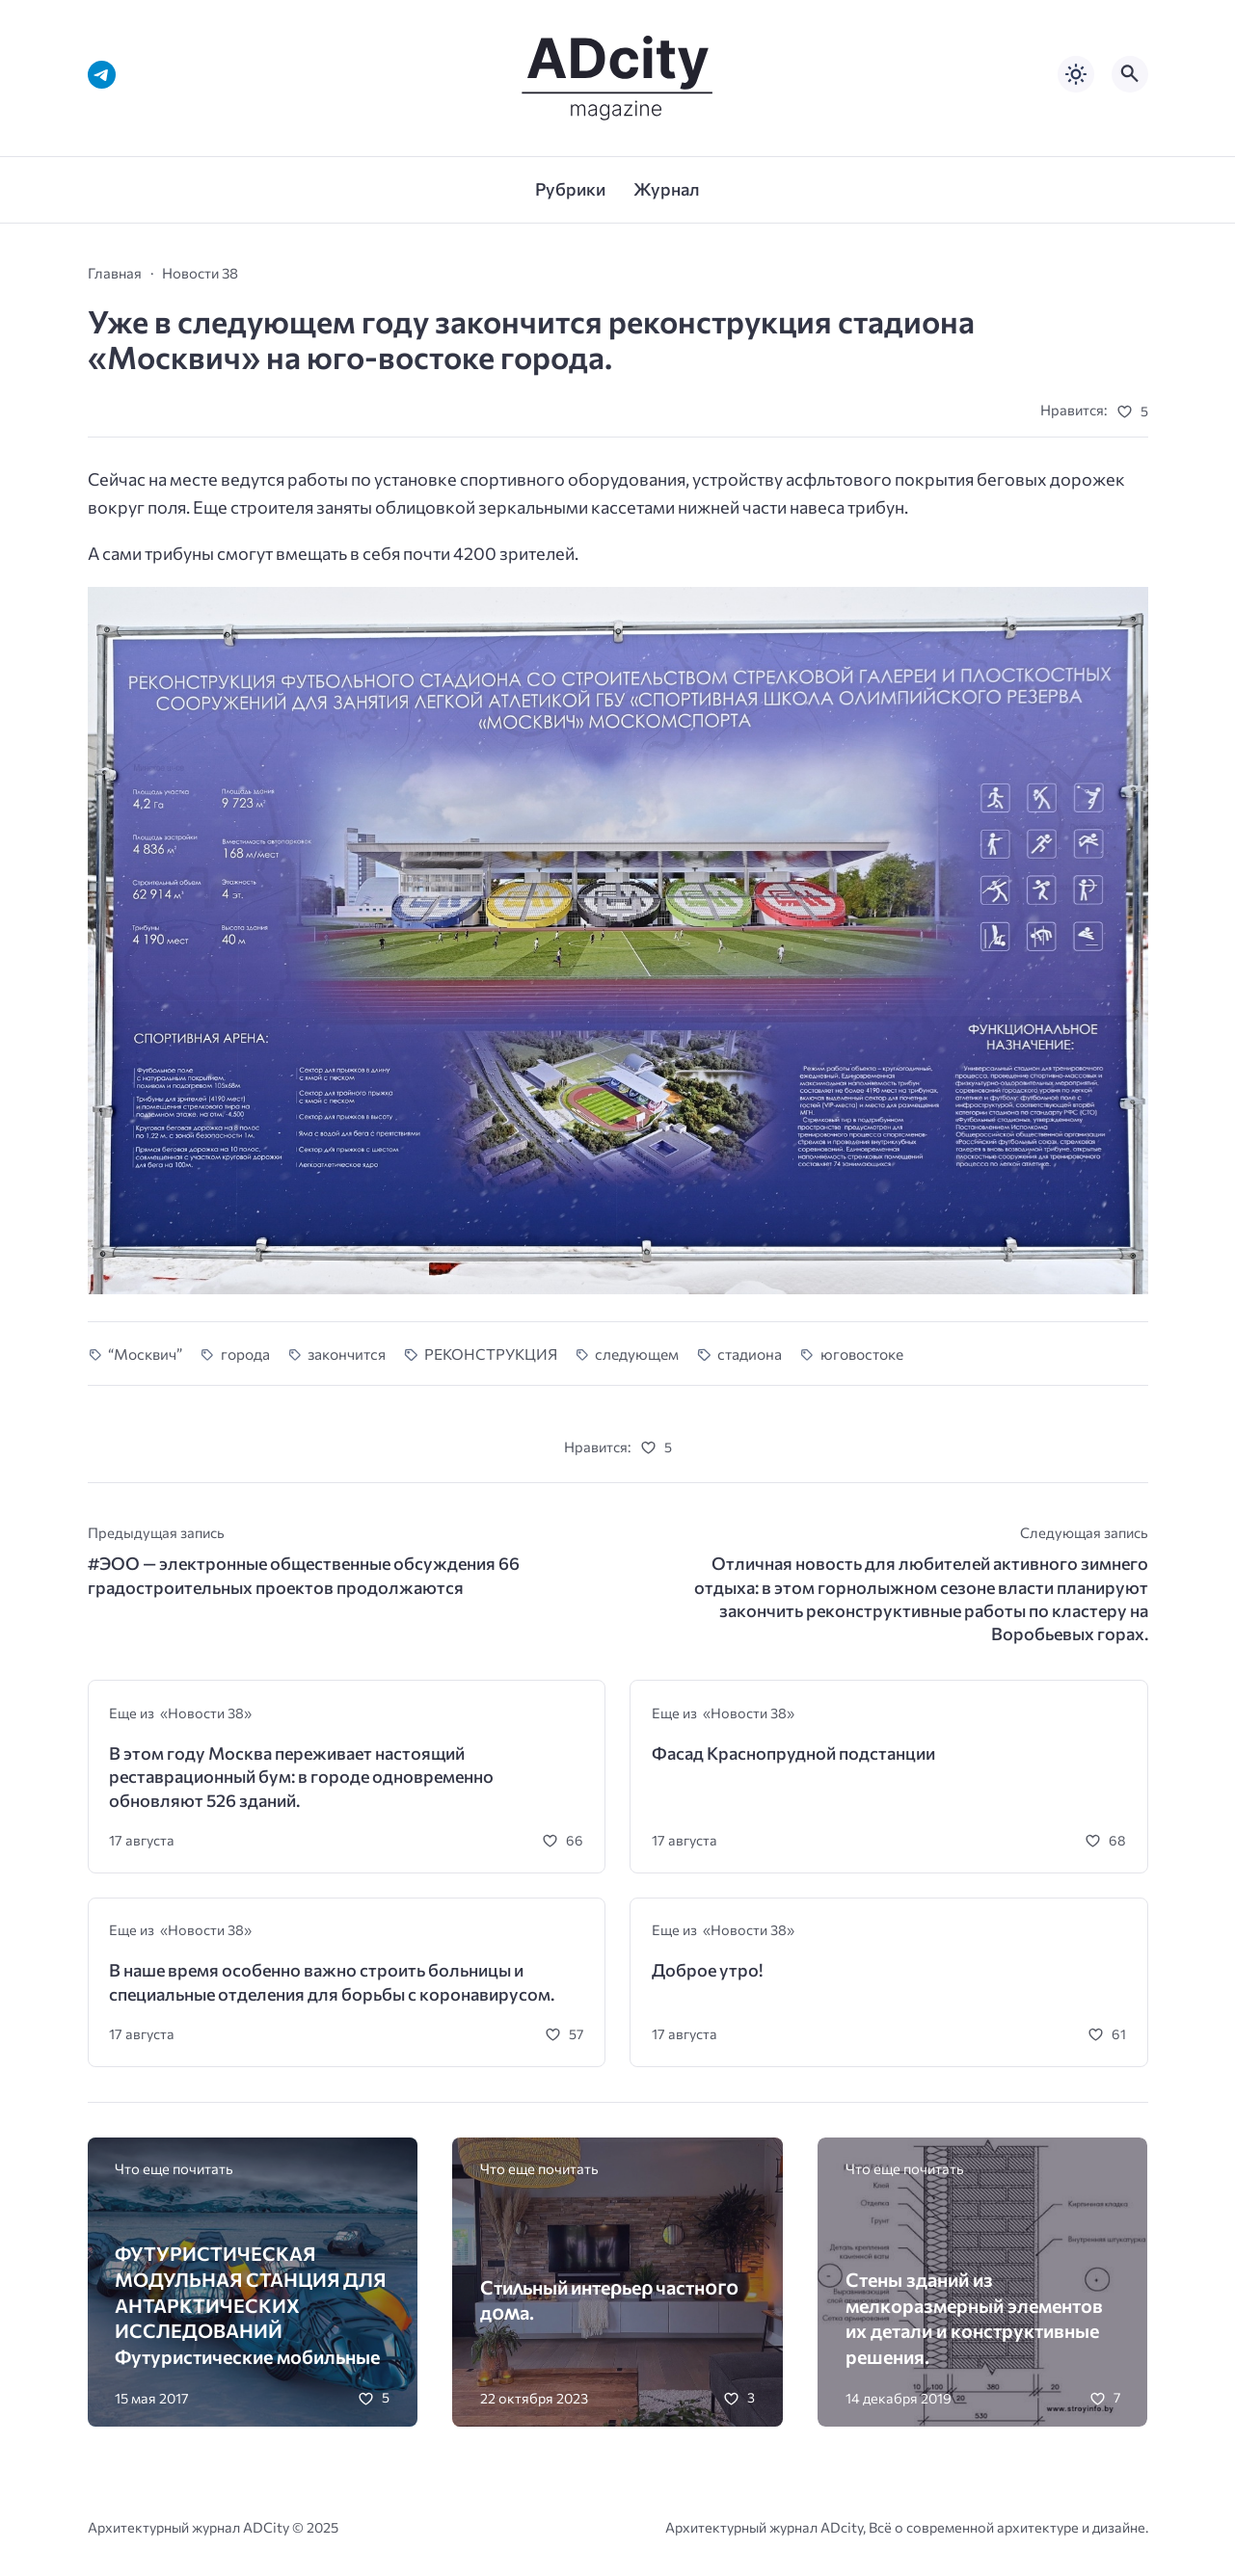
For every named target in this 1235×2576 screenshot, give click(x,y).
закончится (347, 1353)
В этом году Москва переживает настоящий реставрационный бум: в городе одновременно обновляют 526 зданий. (301, 1776)
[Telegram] (102, 75)
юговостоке (861, 1353)
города (245, 1353)
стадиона (749, 1353)
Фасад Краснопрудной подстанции (793, 1753)
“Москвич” (145, 1353)
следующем (637, 1353)
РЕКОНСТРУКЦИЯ (490, 1353)
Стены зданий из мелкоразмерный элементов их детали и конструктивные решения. (974, 2318)
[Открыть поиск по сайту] (1130, 74)
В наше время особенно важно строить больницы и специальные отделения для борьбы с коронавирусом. (331, 1981)
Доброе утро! (707, 1969)
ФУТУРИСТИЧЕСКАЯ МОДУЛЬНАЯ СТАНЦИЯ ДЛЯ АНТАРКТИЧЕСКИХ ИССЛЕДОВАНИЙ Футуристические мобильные (250, 2305)
